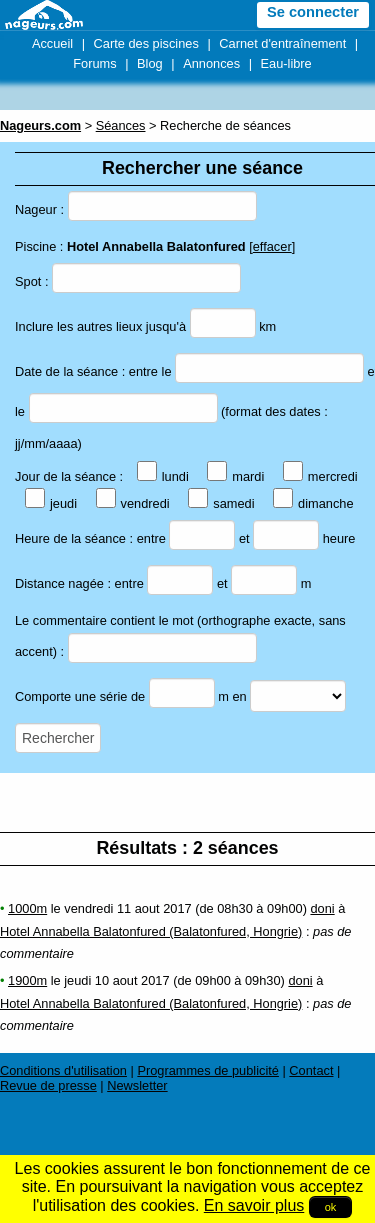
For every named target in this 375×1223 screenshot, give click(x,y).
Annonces (211, 63)
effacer (272, 246)
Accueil (52, 43)
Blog (150, 63)
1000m (27, 908)
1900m (27, 980)
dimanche (313, 503)
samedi (221, 503)
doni (322, 908)
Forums (94, 63)
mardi (235, 476)
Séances (121, 125)
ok (331, 1207)
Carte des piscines (146, 43)
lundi (163, 476)
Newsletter (137, 1085)
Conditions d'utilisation (63, 1070)
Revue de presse (48, 1085)
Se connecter (313, 12)
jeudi (51, 503)
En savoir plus (254, 1205)
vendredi (133, 503)
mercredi (320, 476)
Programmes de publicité (208, 1070)
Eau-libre (286, 63)
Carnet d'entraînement (282, 43)
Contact (311, 1070)
